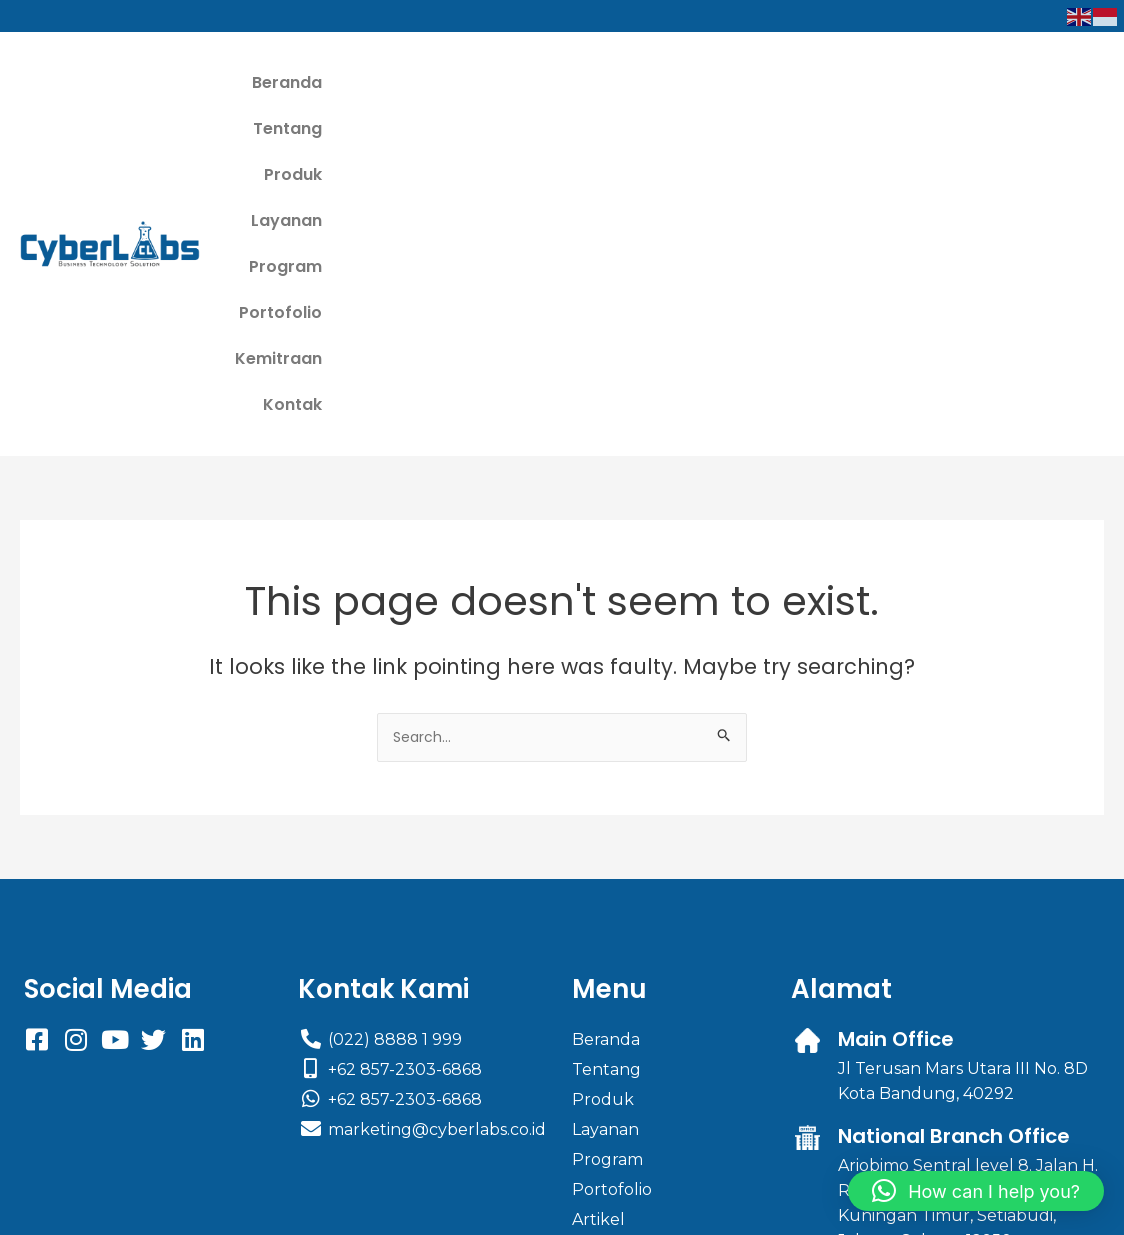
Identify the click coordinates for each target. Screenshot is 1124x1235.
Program (733, 82)
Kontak (1059, 82)
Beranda (344, 82)
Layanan (631, 82)
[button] (976, 1191)
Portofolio (841, 82)
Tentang (443, 82)
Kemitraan (956, 82)
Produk (537, 82)
